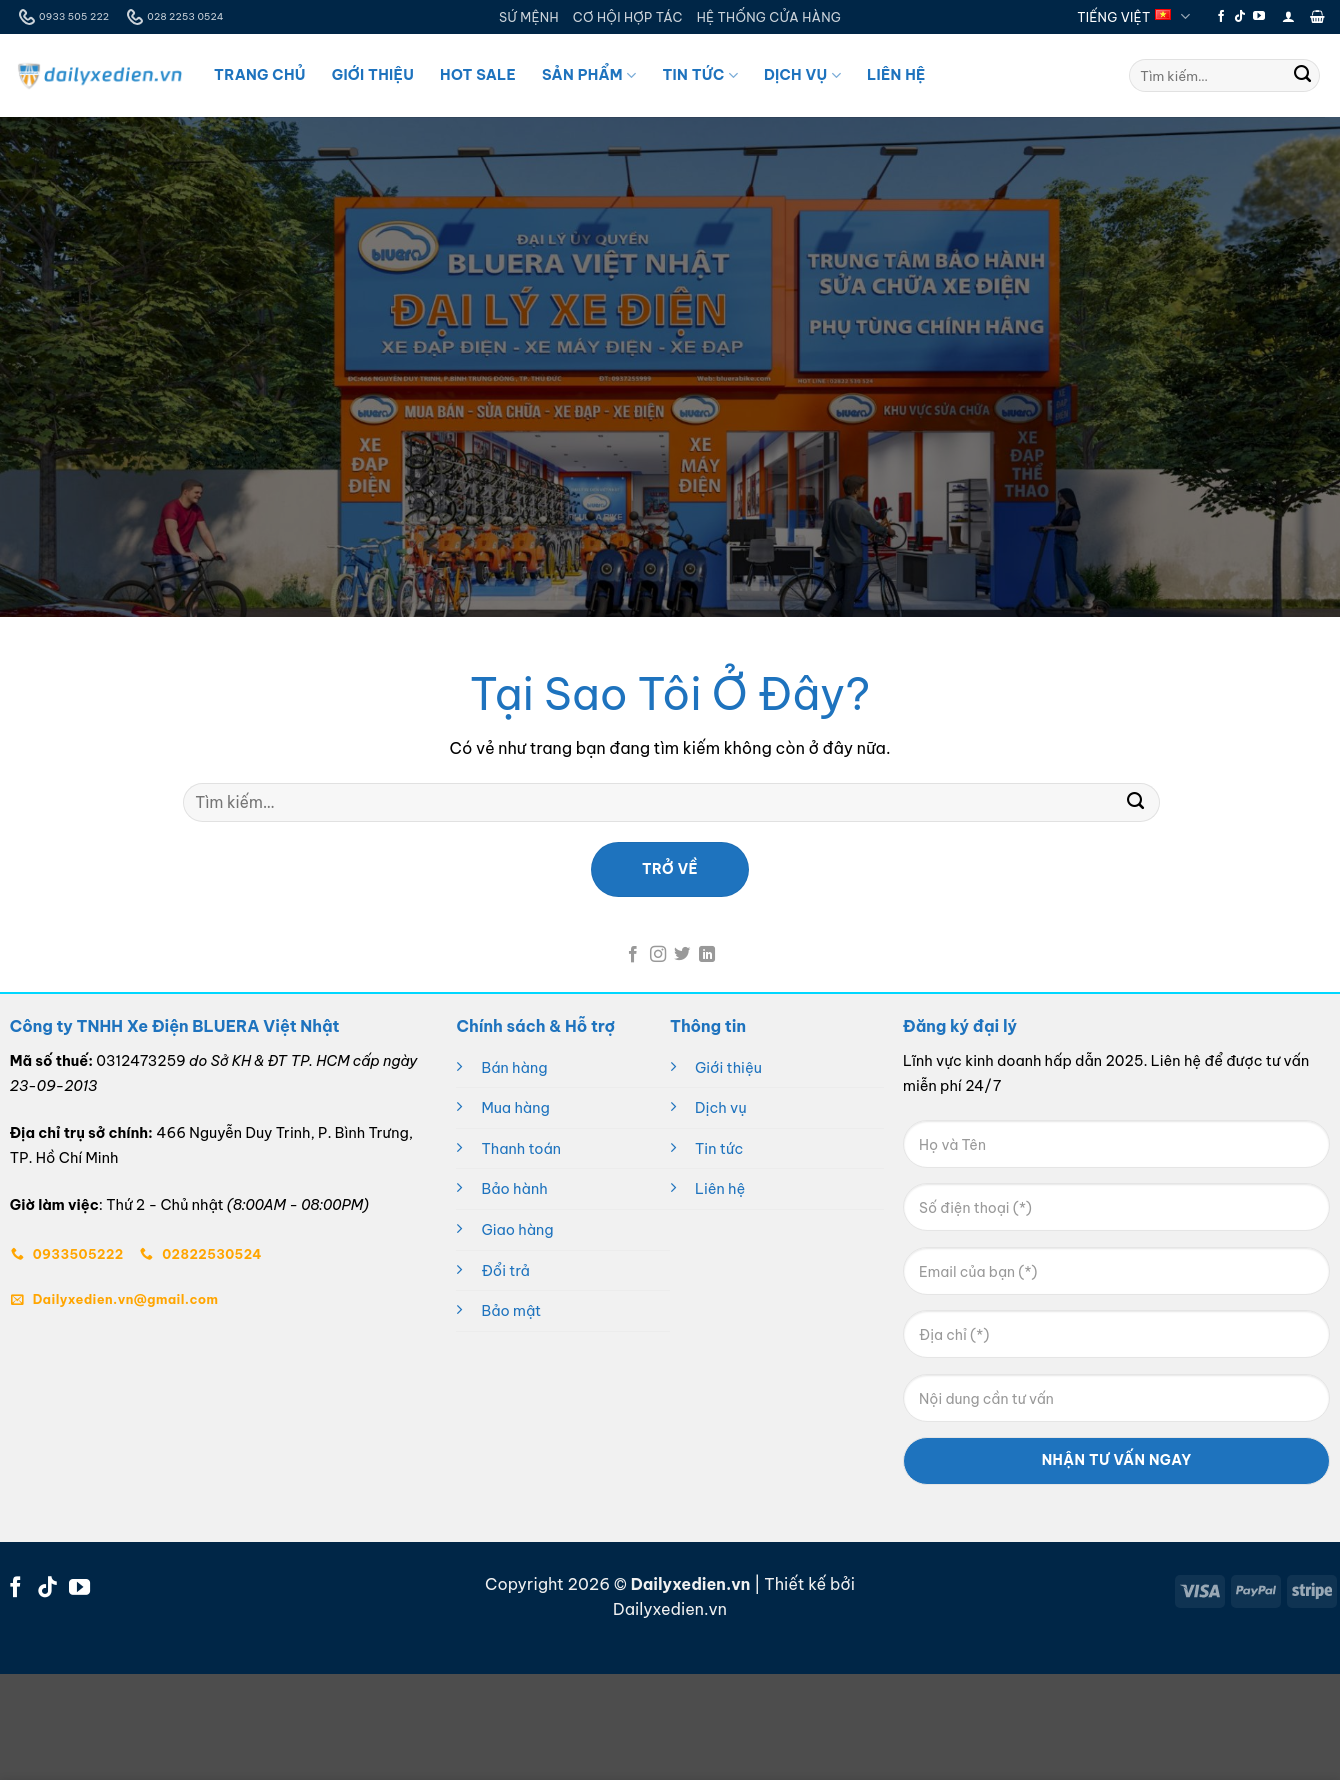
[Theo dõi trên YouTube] (1259, 17)
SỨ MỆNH (529, 17)
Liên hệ (720, 1189)
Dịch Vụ (802, 75)
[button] (1288, 16)
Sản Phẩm (589, 75)
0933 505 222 (62, 17)
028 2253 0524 (173, 17)
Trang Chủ (260, 75)
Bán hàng (514, 1068)
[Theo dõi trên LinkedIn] (707, 955)
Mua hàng (515, 1108)
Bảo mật (511, 1311)
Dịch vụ (721, 1108)
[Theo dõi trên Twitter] (682, 955)
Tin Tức (699, 75)
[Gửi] (1303, 76)
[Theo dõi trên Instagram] (658, 955)
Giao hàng (517, 1230)
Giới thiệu (728, 1068)
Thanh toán (521, 1149)
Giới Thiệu (373, 75)
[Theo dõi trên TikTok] (1240, 17)
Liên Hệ (896, 75)
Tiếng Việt (1133, 16)
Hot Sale (478, 75)
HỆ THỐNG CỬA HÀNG (769, 17)
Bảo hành (514, 1189)
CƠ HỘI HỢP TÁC (628, 17)
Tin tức (719, 1149)
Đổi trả (505, 1271)
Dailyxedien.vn (670, 1609)
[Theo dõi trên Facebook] (1221, 17)
